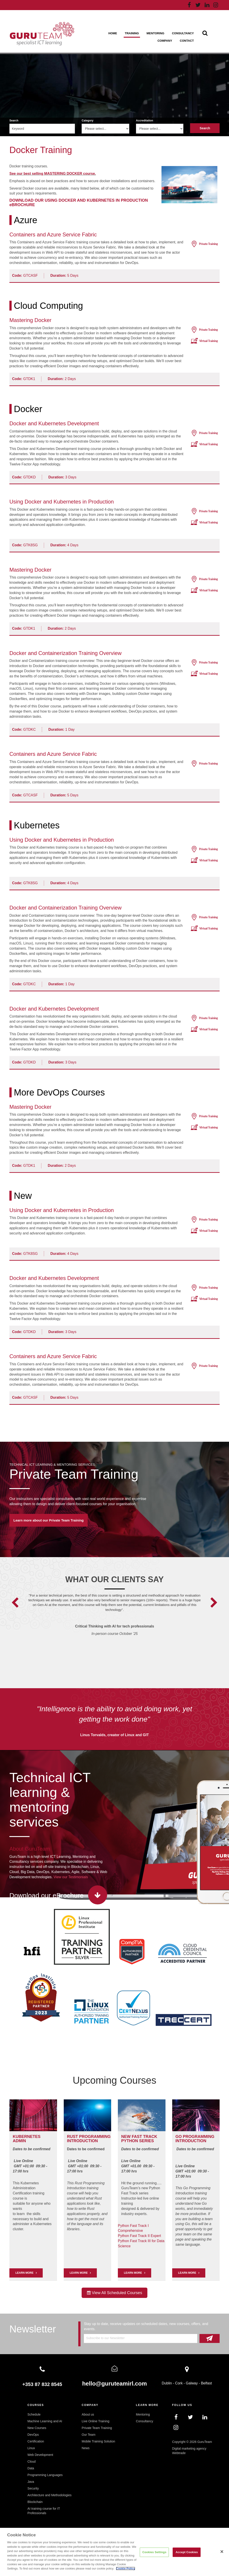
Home (112, 33)
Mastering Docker (30, 320)
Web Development (40, 2455)
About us (88, 2414)
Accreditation (144, 120)
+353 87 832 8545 (42, 2384)
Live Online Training (95, 2421)
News (85, 2448)
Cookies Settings (154, 2552)
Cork (179, 2383)
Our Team (88, 2434)
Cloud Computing (48, 306)
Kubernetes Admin (26, 2138)
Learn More (79, 2272)
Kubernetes (37, 825)
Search (13, 120)
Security (33, 2488)
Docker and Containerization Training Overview (65, 653)
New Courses (37, 2428)
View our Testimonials (70, 1877)
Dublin (167, 2383)
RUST (72, 2136)
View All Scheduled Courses (114, 2293)
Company (164, 40)
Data (31, 2468)
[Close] (222, 2552)
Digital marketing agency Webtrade (189, 2451)
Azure (25, 220)
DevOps (33, 2434)
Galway (192, 2383)
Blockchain (35, 2502)
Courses (36, 2405)
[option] (115, 1620)
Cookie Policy (125, 2568)
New (23, 1196)
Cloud (32, 2461)
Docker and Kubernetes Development (54, 423)
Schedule (34, 2414)
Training (132, 33)
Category (87, 120)
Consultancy (183, 33)
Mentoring (155, 33)
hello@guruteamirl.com (114, 2383)
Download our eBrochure (46, 1895)
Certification (36, 2441)
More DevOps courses (59, 1092)
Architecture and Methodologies (50, 2495)
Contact (187, 40)
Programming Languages (45, 2475)
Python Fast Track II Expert (139, 2236)
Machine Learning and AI (45, 2421)
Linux (31, 2448)
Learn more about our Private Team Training (48, 1520)
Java (31, 2481)
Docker (28, 409)
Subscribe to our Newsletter (105, 2338)
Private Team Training (74, 1474)
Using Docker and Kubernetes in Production (61, 502)
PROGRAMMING (95, 2136)
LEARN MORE (24, 2272)
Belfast (206, 2383)
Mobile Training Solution (98, 2441)
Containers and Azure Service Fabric (53, 234)
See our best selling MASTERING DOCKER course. (52, 173)
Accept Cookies (187, 2552)
